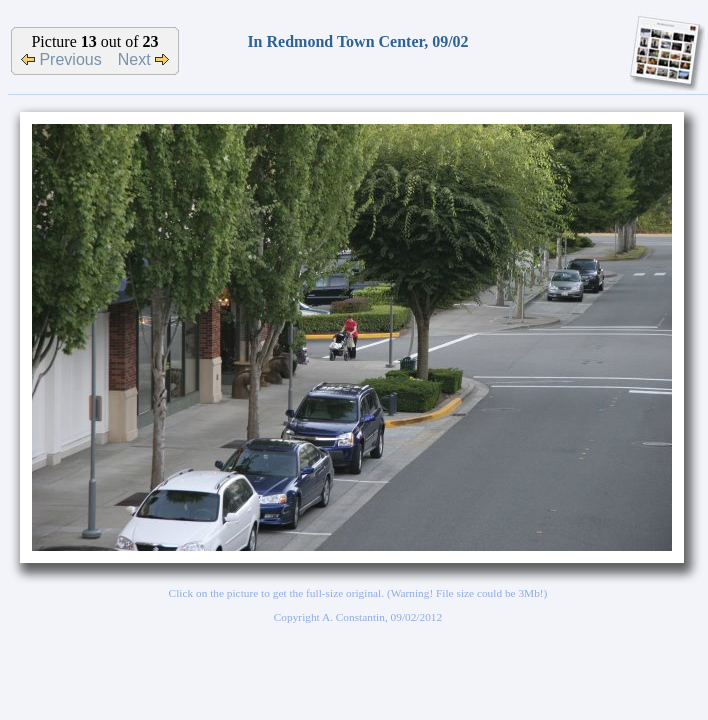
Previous (61, 59)
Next (143, 59)
